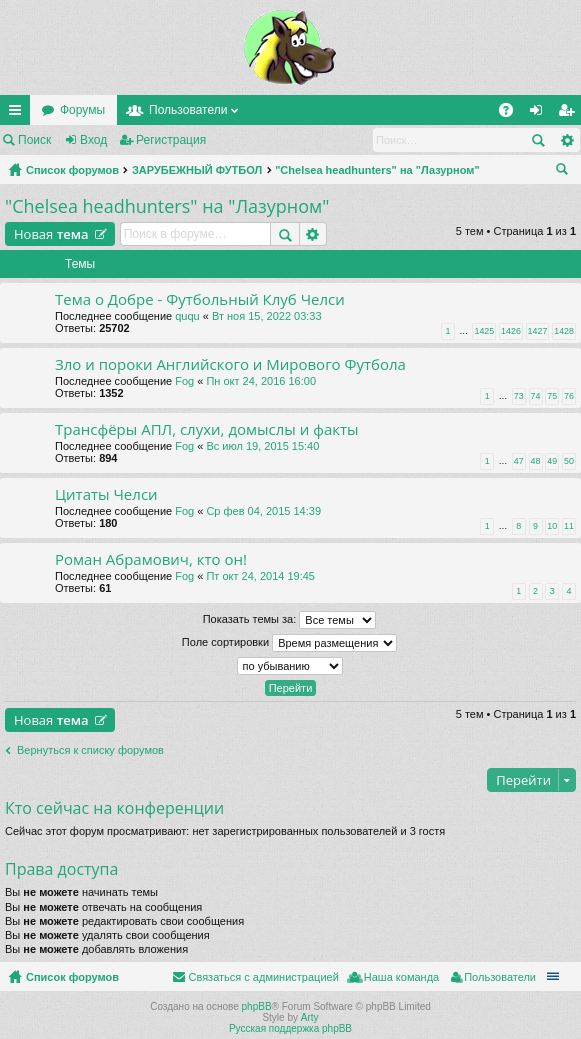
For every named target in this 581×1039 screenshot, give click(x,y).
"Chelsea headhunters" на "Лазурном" (377, 170)
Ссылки (19, 114)
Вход (93, 140)
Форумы (82, 110)
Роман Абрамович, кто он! (151, 559)
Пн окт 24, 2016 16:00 (261, 381)
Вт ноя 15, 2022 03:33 (267, 316)
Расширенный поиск (566, 140)
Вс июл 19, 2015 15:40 (262, 446)
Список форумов (72, 170)
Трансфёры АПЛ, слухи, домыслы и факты (207, 429)
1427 (538, 331)
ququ (187, 316)
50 (569, 461)
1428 (564, 331)
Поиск (34, 140)
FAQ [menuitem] (512, 114)
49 (552, 461)
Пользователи (188, 110)
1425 (484, 331)
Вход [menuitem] (540, 114)
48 (536, 461)
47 (519, 461)
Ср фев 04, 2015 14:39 (263, 511)
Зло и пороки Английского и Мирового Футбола (230, 364)
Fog (184, 381)
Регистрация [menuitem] (570, 114)
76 (569, 396)
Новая (51, 234)
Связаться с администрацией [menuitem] (263, 977)
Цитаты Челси (106, 494)
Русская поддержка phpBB (290, 1028)
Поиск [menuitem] (566, 172)
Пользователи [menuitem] (500, 977)
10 (552, 526)
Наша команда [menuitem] (401, 977)
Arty (310, 1017)
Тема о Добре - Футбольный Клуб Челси (200, 299)
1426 (511, 331)
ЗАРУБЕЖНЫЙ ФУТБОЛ (197, 170)
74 (536, 396)
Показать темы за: (290, 620)
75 (552, 396)
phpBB (257, 1006)
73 (519, 396)
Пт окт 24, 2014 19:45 (260, 576)
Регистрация (171, 140)
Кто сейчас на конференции (114, 808)
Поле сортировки (289, 643)
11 (569, 526)
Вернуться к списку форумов (90, 750)
